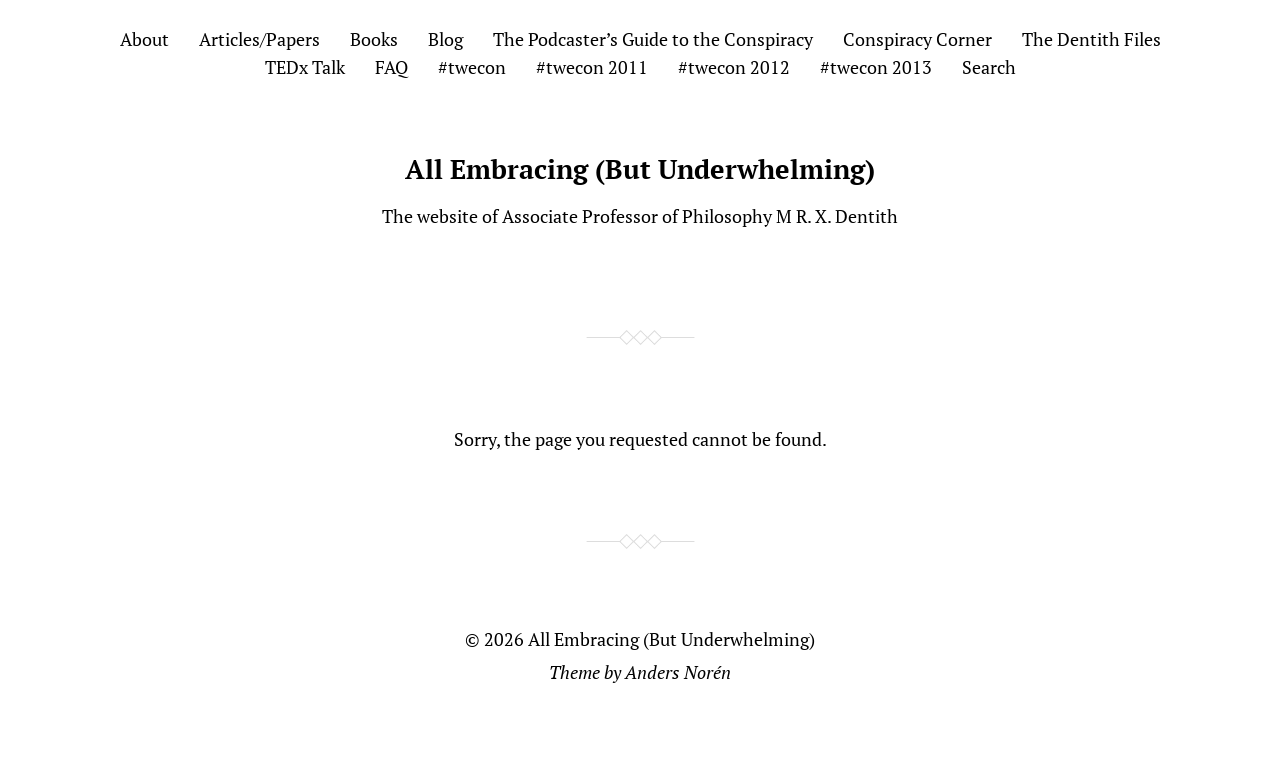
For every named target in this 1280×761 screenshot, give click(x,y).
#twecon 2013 (876, 67)
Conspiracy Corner (917, 39)
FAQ (391, 67)
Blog (445, 39)
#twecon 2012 (734, 67)
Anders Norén (678, 672)
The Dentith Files (1091, 39)
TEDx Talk (305, 67)
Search (989, 67)
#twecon (472, 67)
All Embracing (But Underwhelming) (640, 169)
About (144, 39)
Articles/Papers (259, 39)
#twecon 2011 (592, 67)
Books (374, 39)
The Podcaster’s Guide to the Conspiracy (653, 39)
